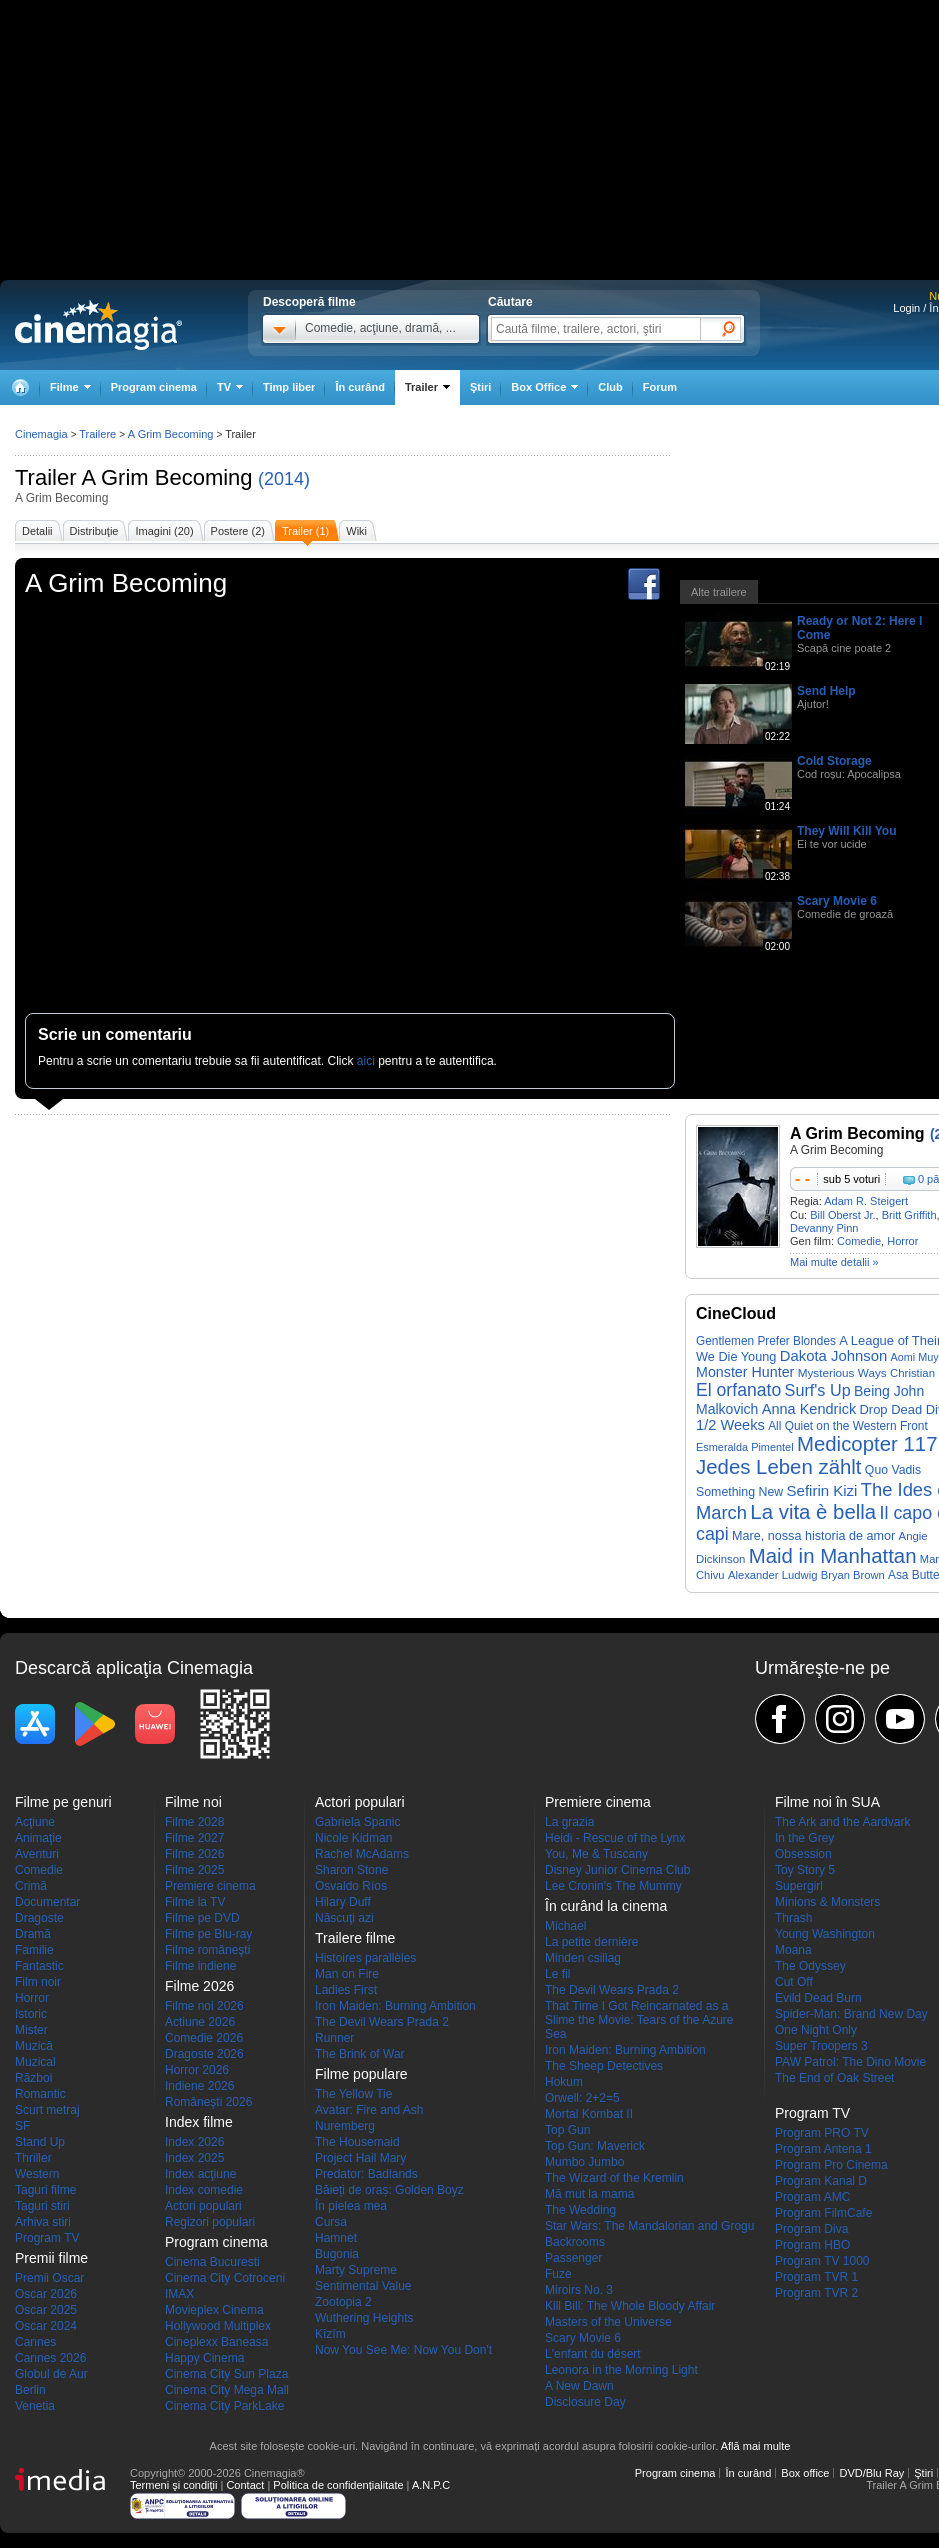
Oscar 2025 (46, 2310)
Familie (34, 1950)
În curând (360, 387)
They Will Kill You (846, 831)
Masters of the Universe (608, 2322)
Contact (245, 2485)
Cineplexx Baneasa (216, 2342)
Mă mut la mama (589, 2194)
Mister (31, 2030)
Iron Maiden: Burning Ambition (395, 2006)
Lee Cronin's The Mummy (613, 1886)
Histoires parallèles (365, 1958)
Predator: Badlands (366, 2174)
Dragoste (39, 1918)
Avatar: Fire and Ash (369, 2110)
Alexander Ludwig (773, 1575)
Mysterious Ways (842, 1372)
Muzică (34, 2046)
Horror (902, 1241)
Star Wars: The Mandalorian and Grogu (649, 2226)
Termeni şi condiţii (173, 2485)
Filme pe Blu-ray (208, 1934)
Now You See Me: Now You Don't (403, 2350)
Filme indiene (200, 1966)
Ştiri (480, 387)
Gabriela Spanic (357, 1822)
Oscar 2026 (46, 2294)
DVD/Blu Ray (871, 2473)
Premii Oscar (49, 2278)
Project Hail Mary (360, 2158)
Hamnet (336, 2238)
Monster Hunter (745, 1372)
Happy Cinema (204, 2358)
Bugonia (337, 2254)
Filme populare (361, 2074)
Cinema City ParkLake (224, 2406)
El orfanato (738, 1390)
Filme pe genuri (63, 1802)
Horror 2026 (197, 2070)
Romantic (40, 2094)
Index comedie (204, 2190)
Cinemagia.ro (98, 325)
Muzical (35, 2062)
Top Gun (567, 2130)
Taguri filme (45, 2190)
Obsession (803, 1854)
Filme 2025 (194, 1870)
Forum (660, 387)
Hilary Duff (343, 1902)
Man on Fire (347, 1974)
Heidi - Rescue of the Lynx (615, 1838)
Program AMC (812, 2197)
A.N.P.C (431, 2485)
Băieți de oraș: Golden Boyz (389, 2190)
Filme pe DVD (202, 1918)
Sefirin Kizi (822, 1490)
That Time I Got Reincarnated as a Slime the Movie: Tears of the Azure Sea (639, 2020)
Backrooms (575, 2242)
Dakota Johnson (834, 1356)
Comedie (859, 1241)
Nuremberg (345, 2126)
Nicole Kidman (353, 1838)
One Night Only (816, 2030)
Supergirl (799, 1886)
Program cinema (154, 387)
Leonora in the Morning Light (621, 2370)
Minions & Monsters (827, 1902)
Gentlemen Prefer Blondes (766, 1341)
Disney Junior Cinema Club (617, 1870)
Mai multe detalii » (834, 1262)
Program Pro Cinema (831, 2165)
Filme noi (193, 1802)
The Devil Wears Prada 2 (382, 2022)
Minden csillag (583, 1958)
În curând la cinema (606, 1906)
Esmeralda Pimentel (745, 1447)
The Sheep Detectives (604, 2066)
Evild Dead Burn (818, 1998)
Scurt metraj (47, 2110)
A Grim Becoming (166, 477)
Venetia (35, 2406)
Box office (805, 2473)
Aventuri (37, 1854)
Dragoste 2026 (204, 2054)
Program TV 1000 (822, 2261)
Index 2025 (194, 2158)
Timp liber (289, 387)
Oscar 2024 (46, 2326)
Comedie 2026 (204, 2038)
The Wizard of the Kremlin (614, 2178)
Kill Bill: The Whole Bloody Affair (630, 2306)
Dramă (33, 1934)
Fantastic (39, 1966)
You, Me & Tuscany (596, 1854)
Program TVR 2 (816, 2293)
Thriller (33, 2158)
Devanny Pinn (824, 1228)
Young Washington (825, 1934)
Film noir (38, 1982)
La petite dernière (591, 1942)
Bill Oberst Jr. (842, 1215)
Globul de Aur (51, 2374)
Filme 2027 (194, 1838)
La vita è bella (813, 1512)
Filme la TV (195, 1902)
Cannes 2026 (50, 2358)
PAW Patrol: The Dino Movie (850, 2062)
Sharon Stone (351, 1870)
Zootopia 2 (343, 2302)
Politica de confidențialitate (338, 2485)
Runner (334, 2038)
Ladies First (346, 1990)
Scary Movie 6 (837, 901)
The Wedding (580, 2210)
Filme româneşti (207, 1950)
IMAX (179, 2294)
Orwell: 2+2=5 (582, 2098)
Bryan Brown (853, 1575)
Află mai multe (756, 2446)
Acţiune (35, 1822)
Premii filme (51, 2258)
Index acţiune (200, 2174)
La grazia (569, 1822)
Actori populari (203, 2206)
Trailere (97, 434)
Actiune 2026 (200, 2022)
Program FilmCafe (823, 2213)
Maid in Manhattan (833, 1556)
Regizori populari (210, 2222)
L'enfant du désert (593, 2354)
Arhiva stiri (43, 2222)
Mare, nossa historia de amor (813, 1536)
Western (37, 2174)
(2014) (284, 479)
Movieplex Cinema (214, 2310)
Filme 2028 (194, 1822)
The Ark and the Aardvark (842, 1822)
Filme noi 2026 (204, 2006)
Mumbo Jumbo (584, 2162)
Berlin (30, 2390)
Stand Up (40, 2142)
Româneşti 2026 (208, 2102)
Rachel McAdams (362, 1854)
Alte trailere (719, 592)
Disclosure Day (585, 2402)
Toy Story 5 (805, 1870)
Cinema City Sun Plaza (226, 2374)
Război (33, 2078)
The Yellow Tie (353, 2094)
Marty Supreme (356, 2270)
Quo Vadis (893, 1470)
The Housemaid (357, 2142)
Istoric (31, 2014)
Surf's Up (818, 1390)
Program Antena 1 (823, 2149)
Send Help (826, 691)
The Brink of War (360, 2054)
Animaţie (38, 1838)
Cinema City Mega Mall (227, 2390)
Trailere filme (355, 1938)
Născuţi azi (344, 1918)
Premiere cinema (210, 1886)
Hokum (564, 2082)
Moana (793, 1950)
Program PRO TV (822, 2133)
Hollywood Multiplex (218, 2326)
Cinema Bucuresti (212, 2262)
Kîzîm (330, 2334)
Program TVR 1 (816, 2277)
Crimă (31, 1886)
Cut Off (794, 1982)
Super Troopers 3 (821, 2046)
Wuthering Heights (364, 2318)
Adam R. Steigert (866, 1201)
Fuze (558, 2274)
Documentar (47, 1902)
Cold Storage (834, 761)
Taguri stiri (42, 2206)
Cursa (331, 2222)
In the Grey (804, 1838)
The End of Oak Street (834, 2078)
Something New (739, 1492)
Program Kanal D (821, 2181)
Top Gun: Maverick (595, 2146)
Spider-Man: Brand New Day (851, 2014)
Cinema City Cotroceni (225, 2278)
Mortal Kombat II (589, 2114)
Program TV (47, 2238)
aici (366, 1061)
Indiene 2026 (199, 2086)
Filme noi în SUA (827, 1802)
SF (22, 2126)
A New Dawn (579, 2386)
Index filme (199, 2122)
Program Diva (811, 2229)
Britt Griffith (909, 1215)
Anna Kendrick (809, 1409)
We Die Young (736, 1356)
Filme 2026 (194, 1854)
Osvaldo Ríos (351, 1886)
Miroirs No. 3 (579, 2290)
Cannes (35, 2342)
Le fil (557, 1974)
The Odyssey (810, 1966)
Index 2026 (194, 2142)
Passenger (573, 2258)
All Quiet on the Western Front (848, 1426)
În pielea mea (351, 2206)
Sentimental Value (363, 2286)
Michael (565, 1926)
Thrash (793, 1918)
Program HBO (812, 2245)
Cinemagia (41, 434)
